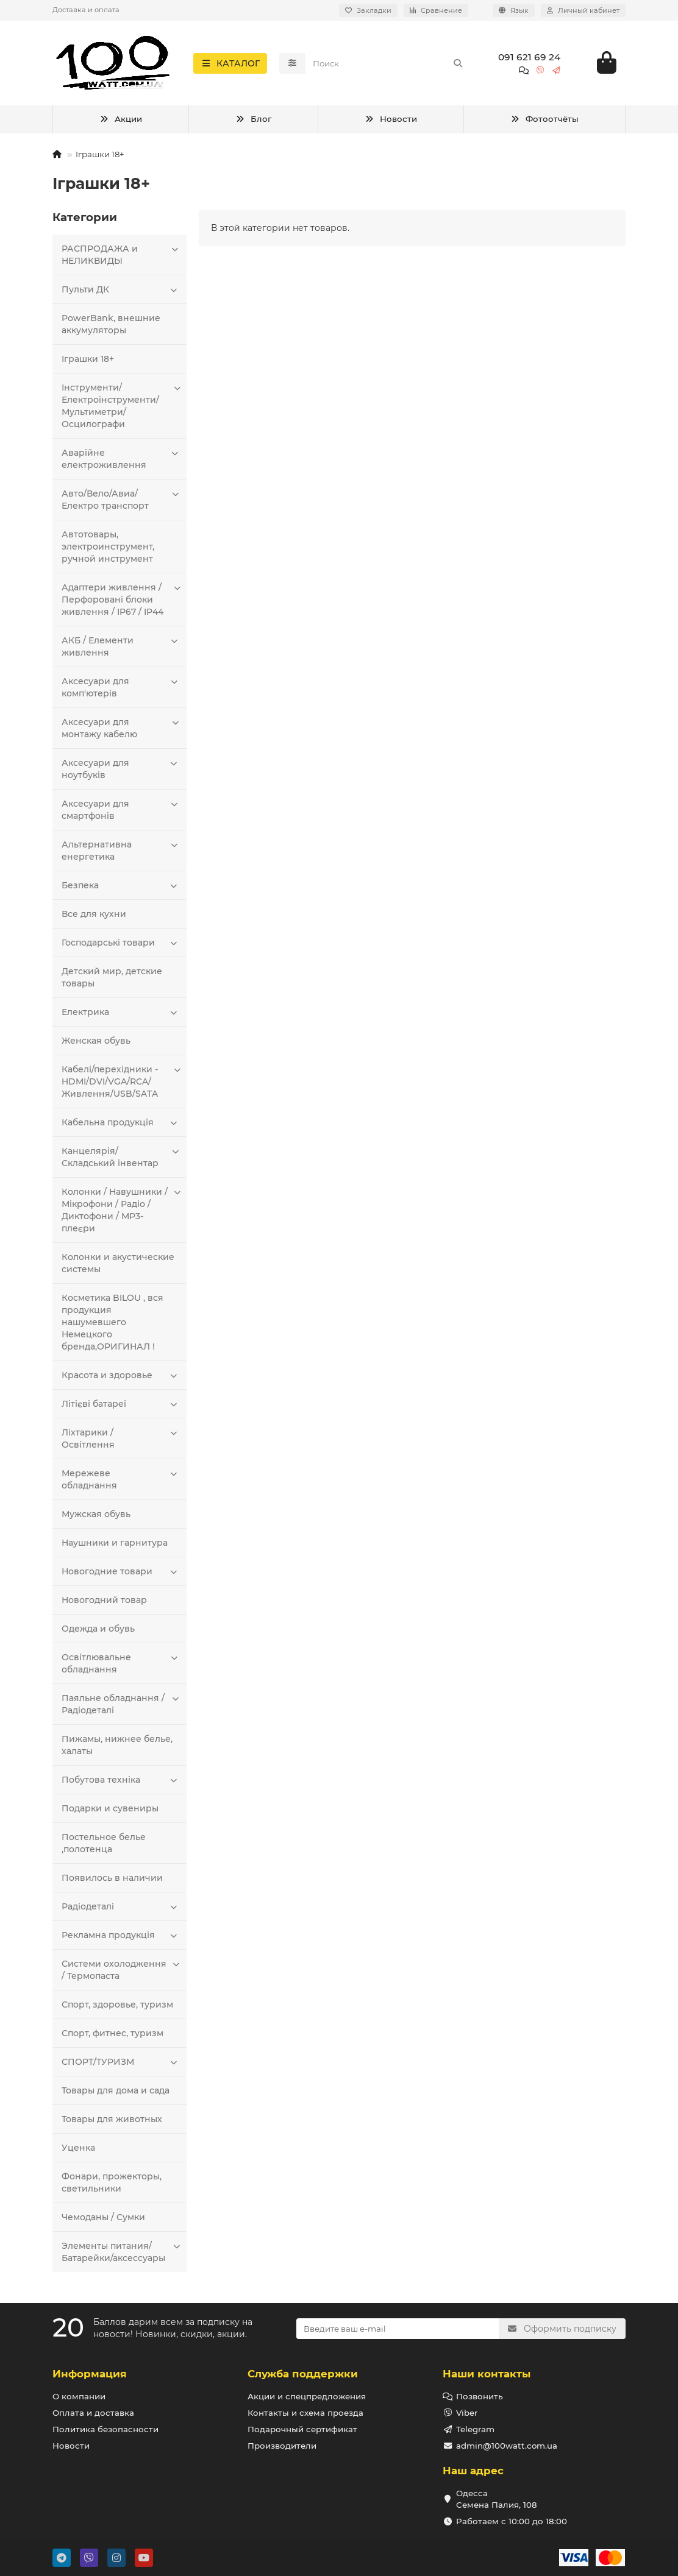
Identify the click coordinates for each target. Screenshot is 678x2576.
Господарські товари (121, 943)
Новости (391, 120)
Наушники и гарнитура (115, 1543)
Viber (466, 2413)
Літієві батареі (121, 1404)
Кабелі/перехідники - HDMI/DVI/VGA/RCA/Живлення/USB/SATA (121, 1082)
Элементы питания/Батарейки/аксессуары (121, 2252)
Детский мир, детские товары (112, 977)
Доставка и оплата (86, 9)
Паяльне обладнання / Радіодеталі (121, 1704)
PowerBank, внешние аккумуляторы (111, 324)
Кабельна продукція (121, 1123)
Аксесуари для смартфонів (121, 810)
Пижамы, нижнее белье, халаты (117, 1745)
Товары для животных (112, 2119)
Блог (253, 120)
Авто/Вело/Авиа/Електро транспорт (121, 500)
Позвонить (479, 2396)
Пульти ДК (121, 290)
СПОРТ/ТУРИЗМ (121, 2062)
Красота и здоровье (121, 1376)
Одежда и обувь (98, 1629)
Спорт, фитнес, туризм (112, 2033)
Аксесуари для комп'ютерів (121, 687)
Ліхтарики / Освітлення (121, 1439)
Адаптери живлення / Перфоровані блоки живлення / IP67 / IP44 (121, 600)
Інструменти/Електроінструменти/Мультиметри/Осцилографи (121, 406)
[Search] (388, 63)
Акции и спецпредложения (307, 2396)
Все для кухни (94, 914)
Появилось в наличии (112, 1878)
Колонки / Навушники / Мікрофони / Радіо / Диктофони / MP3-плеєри (121, 1210)
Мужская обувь (96, 1514)
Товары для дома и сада (116, 2091)
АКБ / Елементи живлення (121, 647)
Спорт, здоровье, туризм (117, 2005)
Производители (282, 2445)
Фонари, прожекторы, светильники (112, 2183)
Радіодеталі (121, 1907)
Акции (121, 120)
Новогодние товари (121, 1572)
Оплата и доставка (93, 2413)
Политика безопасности (105, 2429)
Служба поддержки (303, 2374)
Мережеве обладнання (121, 1479)
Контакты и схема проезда (305, 2413)
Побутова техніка (121, 1780)
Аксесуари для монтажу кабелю (121, 728)
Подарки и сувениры (110, 1808)
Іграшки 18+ (88, 359)
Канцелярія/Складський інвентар (121, 1157)
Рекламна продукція (121, 1936)
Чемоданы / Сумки (103, 2217)
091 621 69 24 (529, 57)
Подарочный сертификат (302, 2429)
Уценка (78, 2148)
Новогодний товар (104, 1600)
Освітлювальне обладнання (121, 1663)
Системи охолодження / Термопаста (121, 1970)
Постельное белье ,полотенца (104, 1843)
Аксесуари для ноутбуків (121, 769)
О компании (78, 2396)
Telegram (475, 2429)
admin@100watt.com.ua (506, 2445)
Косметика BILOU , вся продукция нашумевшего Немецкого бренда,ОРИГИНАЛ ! (112, 1323)
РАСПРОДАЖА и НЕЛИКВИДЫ (121, 255)
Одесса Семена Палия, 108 (496, 2499)
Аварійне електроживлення (121, 459)
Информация (89, 2374)
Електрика (121, 1013)
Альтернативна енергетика (121, 851)
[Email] (397, 2328)
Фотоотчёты (544, 120)
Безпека (121, 886)
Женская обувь (96, 1041)
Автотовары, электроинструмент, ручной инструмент (108, 547)
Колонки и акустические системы (118, 1263)
